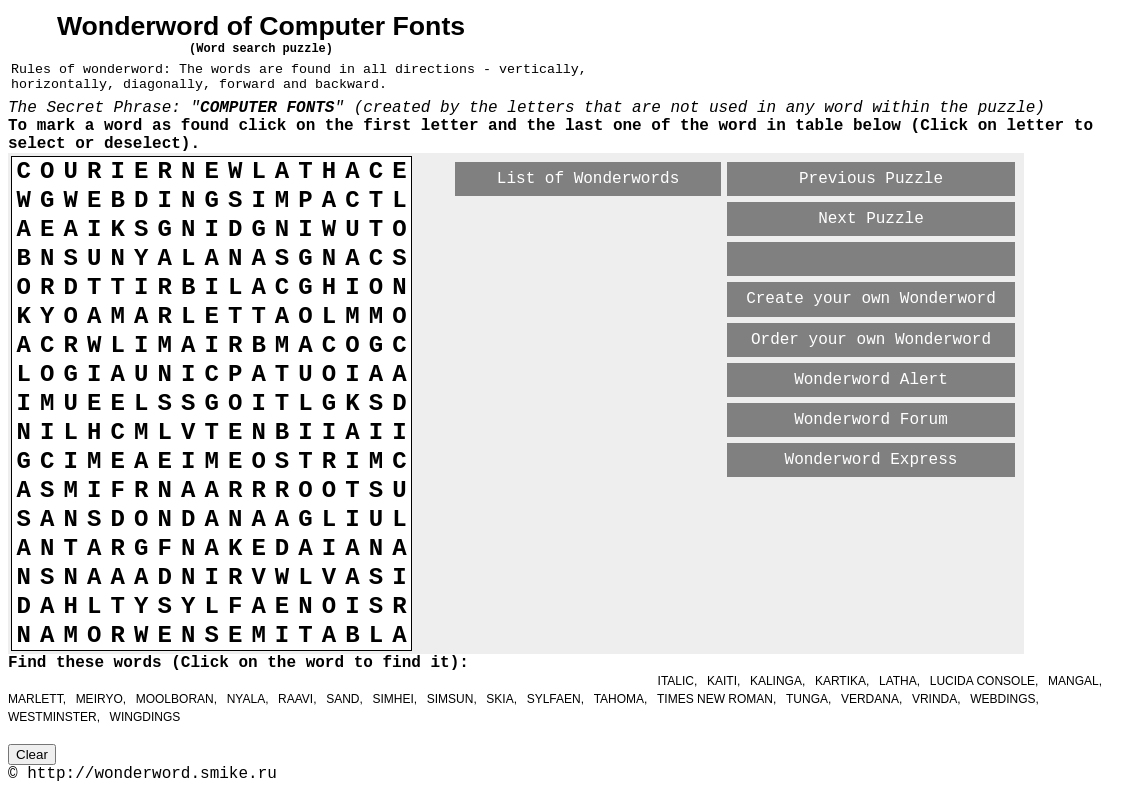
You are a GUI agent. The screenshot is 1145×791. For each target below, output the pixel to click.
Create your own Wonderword (871, 299)
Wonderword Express (871, 460)
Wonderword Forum (871, 420)
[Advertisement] (690, 514)
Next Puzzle (871, 219)
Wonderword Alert (871, 380)
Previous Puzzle (871, 179)
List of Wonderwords (588, 179)
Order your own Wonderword (871, 340)
